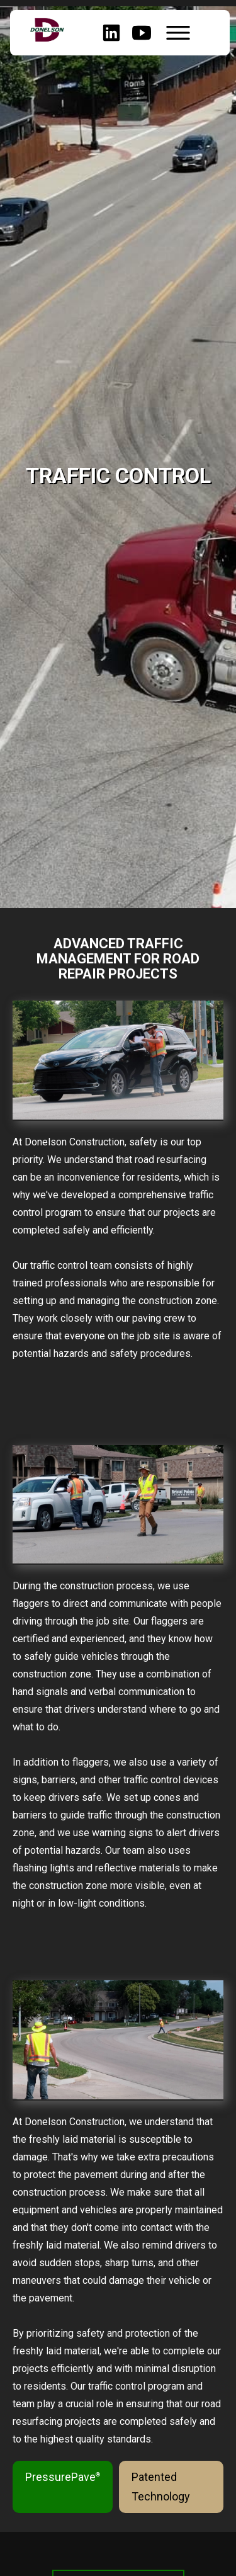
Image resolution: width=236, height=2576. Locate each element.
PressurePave (62, 2476)
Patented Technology (161, 2487)
